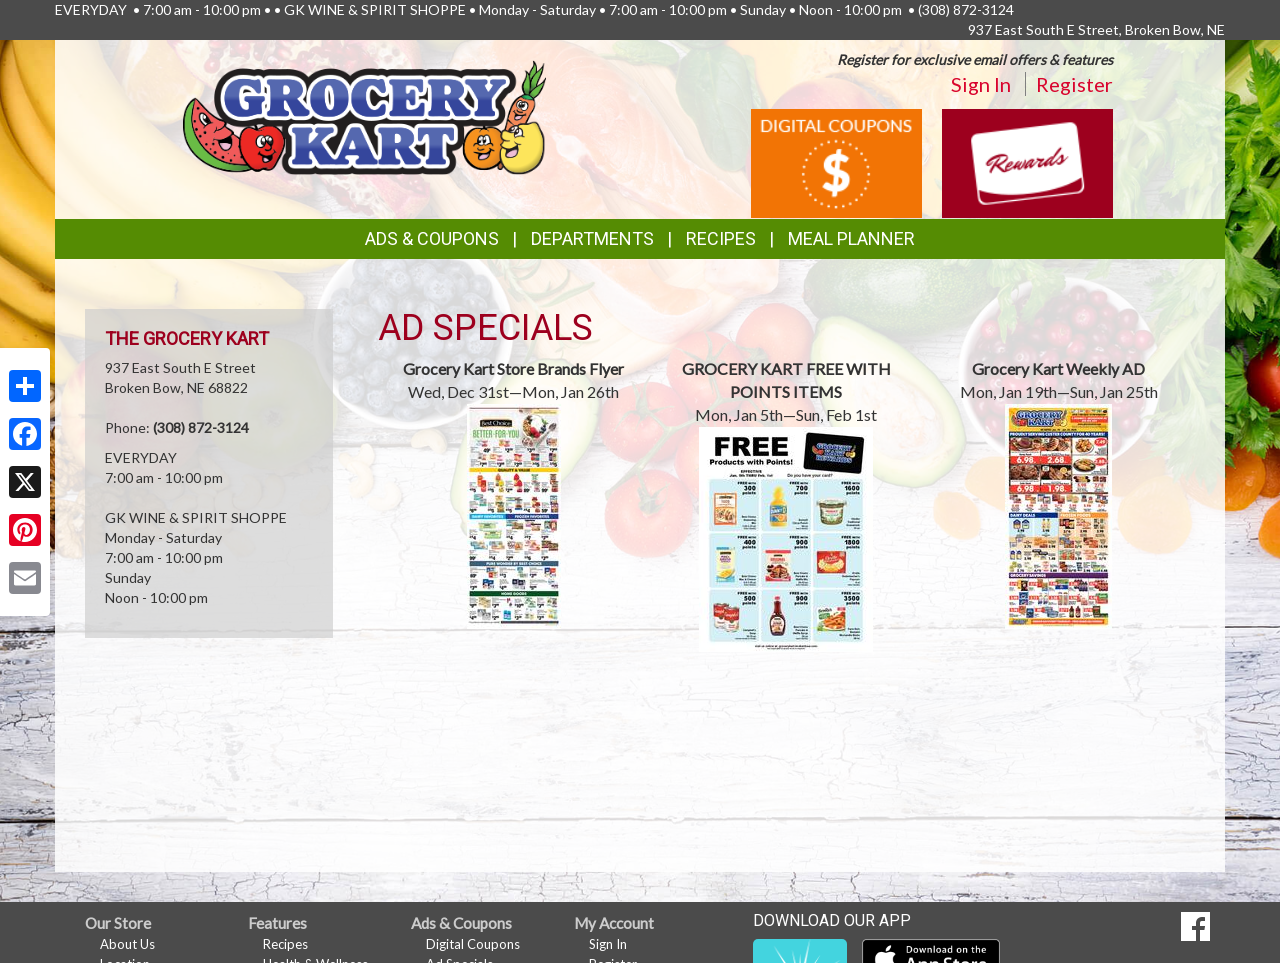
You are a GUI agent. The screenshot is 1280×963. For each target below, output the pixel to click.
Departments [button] (592, 238)
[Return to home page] (364, 115)
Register (1074, 84)
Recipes (721, 238)
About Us (127, 944)
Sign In (981, 84)
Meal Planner (851, 238)
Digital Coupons (473, 944)
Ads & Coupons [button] (432, 238)
